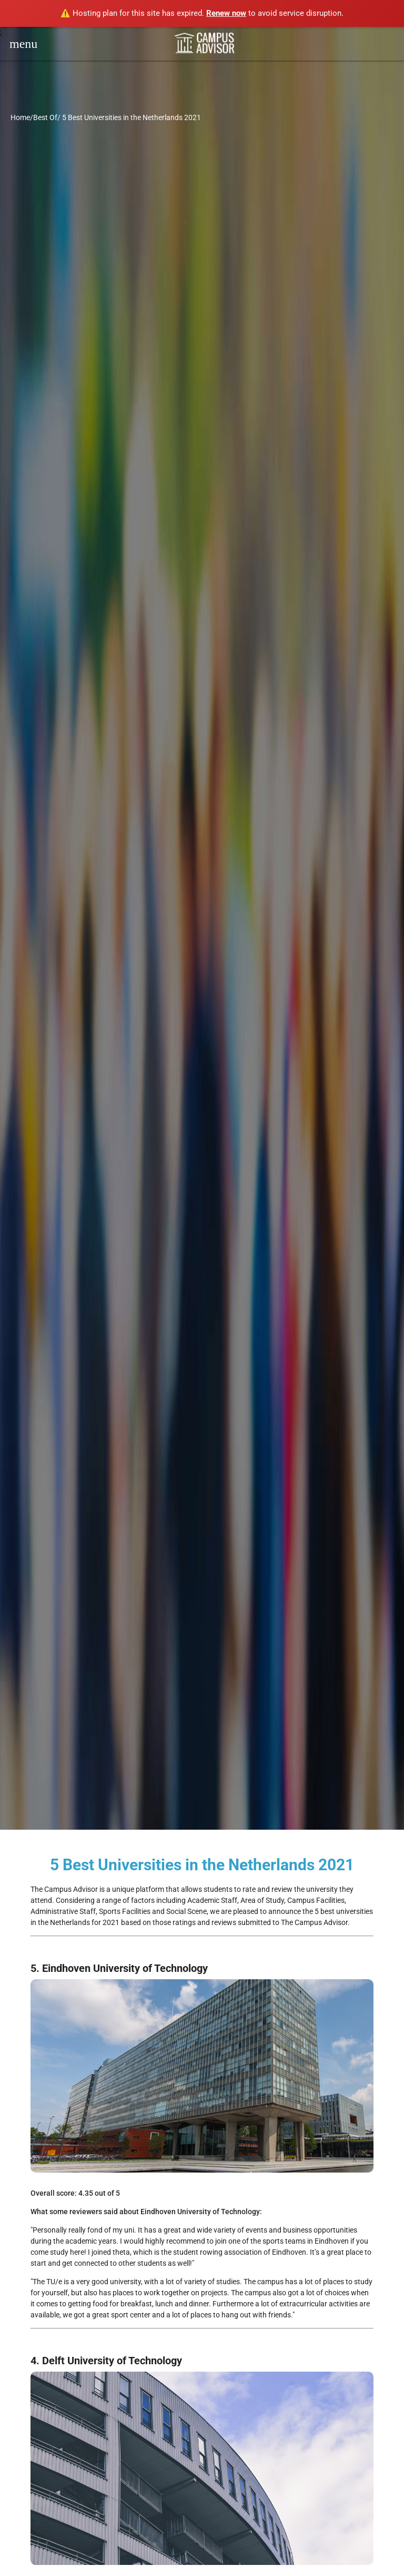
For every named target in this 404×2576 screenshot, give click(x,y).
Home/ (22, 117)
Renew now (226, 13)
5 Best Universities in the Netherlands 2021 (131, 117)
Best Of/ (46, 117)
